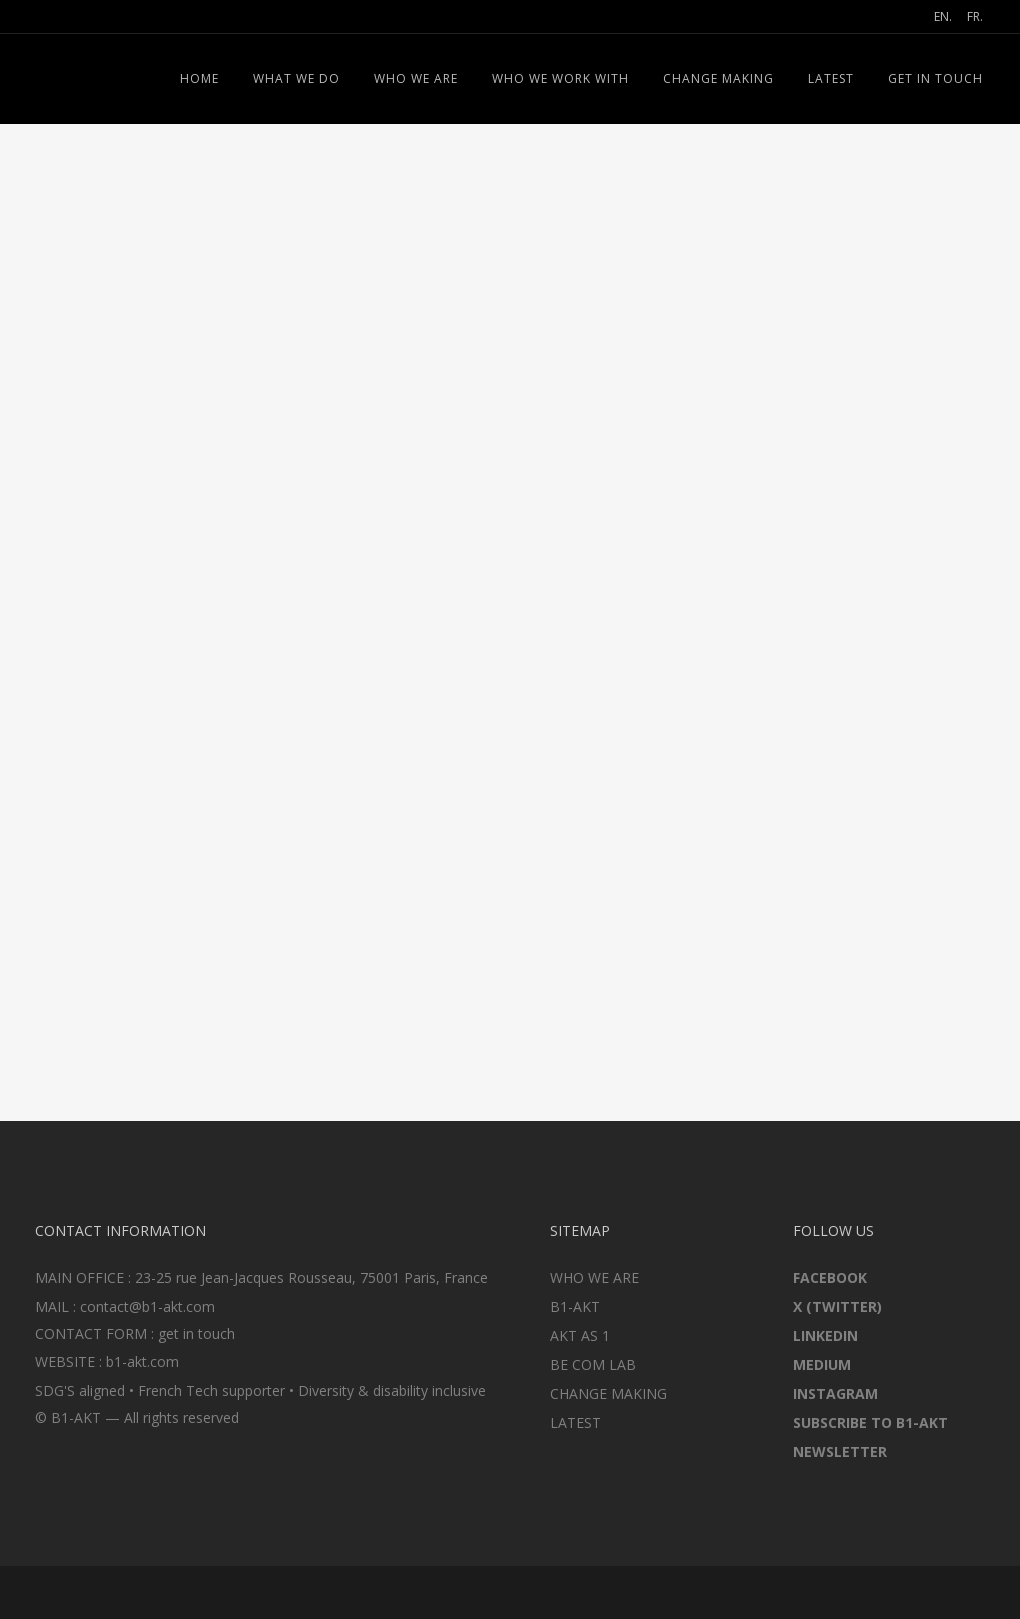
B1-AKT (575, 1306)
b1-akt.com (142, 1361)
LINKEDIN (825, 1335)
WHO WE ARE (594, 1277)
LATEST (575, 1422)
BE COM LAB (593, 1364)
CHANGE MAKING (608, 1393)
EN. (943, 16)
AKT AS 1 (580, 1335)
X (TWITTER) (837, 1306)
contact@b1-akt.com (147, 1306)
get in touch (196, 1333)
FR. (975, 16)
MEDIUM (822, 1364)
